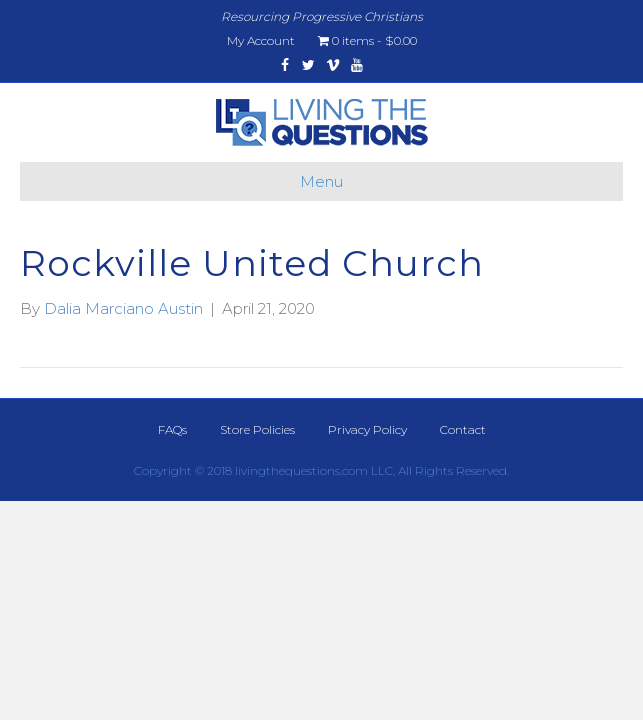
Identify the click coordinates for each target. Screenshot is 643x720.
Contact (463, 429)
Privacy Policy (367, 429)
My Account (261, 40)
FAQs (172, 429)
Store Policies (257, 429)
